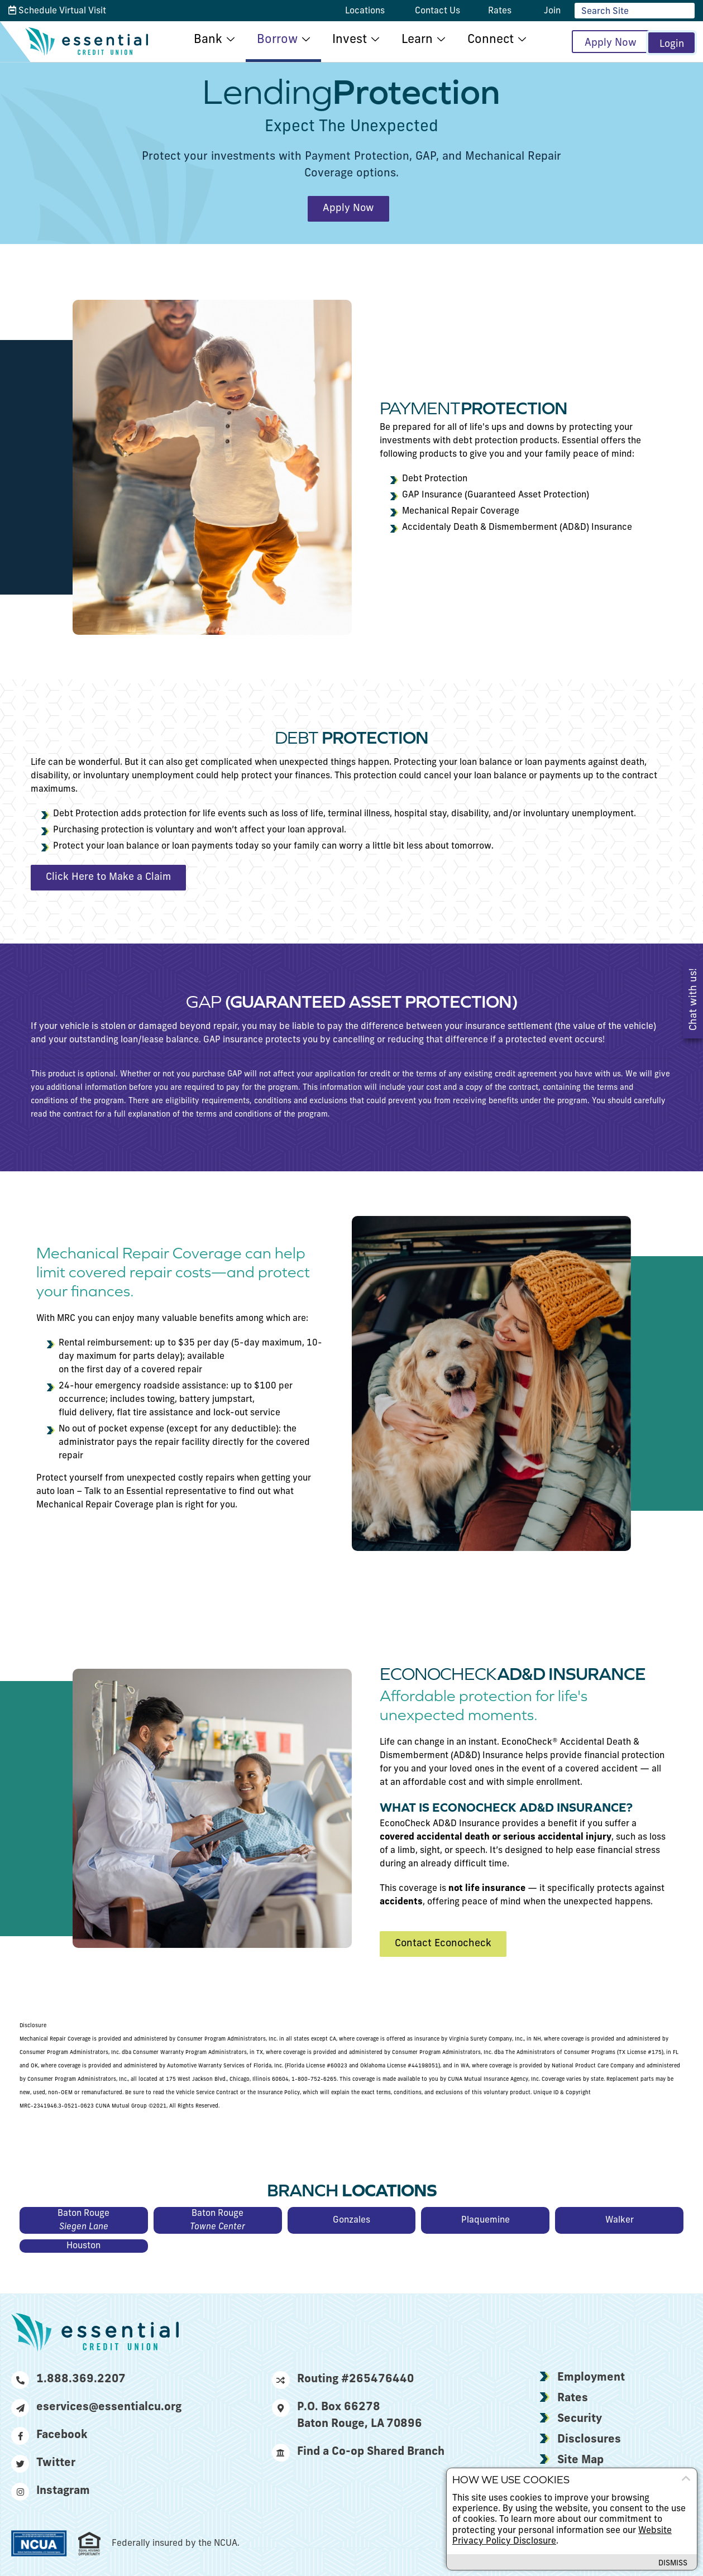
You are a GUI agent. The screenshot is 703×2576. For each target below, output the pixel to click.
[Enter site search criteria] (635, 10)
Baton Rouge (84, 2221)
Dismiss (671, 2563)
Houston (83, 2246)
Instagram (50, 2491)
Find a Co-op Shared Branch (358, 2452)
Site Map (580, 2460)
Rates (572, 2398)
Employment (591, 2377)
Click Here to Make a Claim (108, 877)
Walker (619, 2220)
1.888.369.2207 (68, 2379)
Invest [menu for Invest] (341, 40)
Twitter (43, 2463)
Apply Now (597, 43)
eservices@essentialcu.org (96, 2407)
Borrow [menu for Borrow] (269, 40)
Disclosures (589, 2439)
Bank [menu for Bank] (200, 40)
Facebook (49, 2435)
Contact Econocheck (443, 1943)
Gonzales (351, 2220)
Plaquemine (485, 2220)
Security (579, 2419)
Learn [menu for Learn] (409, 40)
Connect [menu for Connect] (483, 40)
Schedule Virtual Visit (57, 11)
